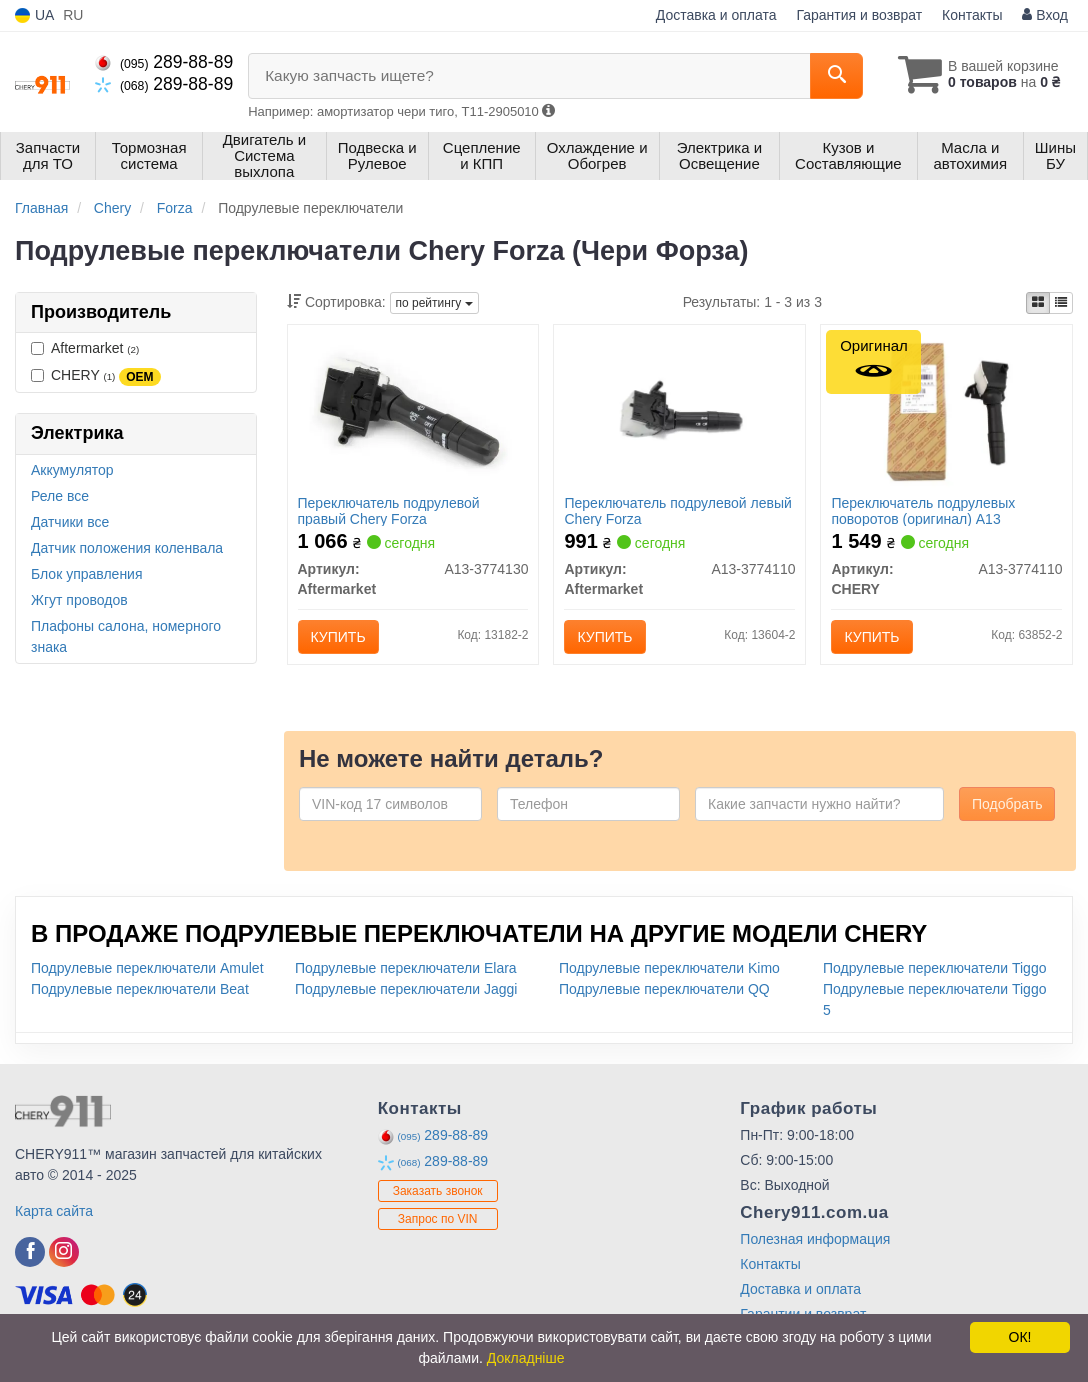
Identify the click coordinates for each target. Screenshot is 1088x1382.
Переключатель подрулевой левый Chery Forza (677, 510)
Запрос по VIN (438, 1219)
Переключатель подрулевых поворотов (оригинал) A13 (923, 510)
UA (34, 15)
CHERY (96, 376)
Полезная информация (815, 1239)
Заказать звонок (438, 1191)
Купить (338, 637)
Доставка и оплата (716, 15)
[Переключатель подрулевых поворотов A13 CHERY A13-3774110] (946, 411)
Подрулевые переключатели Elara (406, 968)
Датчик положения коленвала (127, 548)
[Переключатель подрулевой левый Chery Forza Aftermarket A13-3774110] (679, 411)
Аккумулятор (72, 470)
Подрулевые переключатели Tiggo (934, 968)
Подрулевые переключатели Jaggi (406, 989)
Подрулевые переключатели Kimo (669, 968)
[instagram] (64, 1252)
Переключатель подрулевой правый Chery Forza (389, 510)
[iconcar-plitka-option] (1038, 303)
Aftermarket (85, 348)
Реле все (60, 496)
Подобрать (1007, 804)
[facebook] (30, 1252)
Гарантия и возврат (859, 15)
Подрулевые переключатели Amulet (147, 968)
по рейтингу (434, 303)
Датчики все (70, 522)
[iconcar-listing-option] (1061, 303)
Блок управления (87, 574)
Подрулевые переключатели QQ (664, 989)
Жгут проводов (79, 600)
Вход (1045, 15)
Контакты (972, 15)
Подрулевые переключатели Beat (140, 989)
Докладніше (526, 1358)
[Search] (836, 76)
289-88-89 (164, 62)
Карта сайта (54, 1211)
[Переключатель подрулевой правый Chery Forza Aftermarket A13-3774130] (413, 411)
